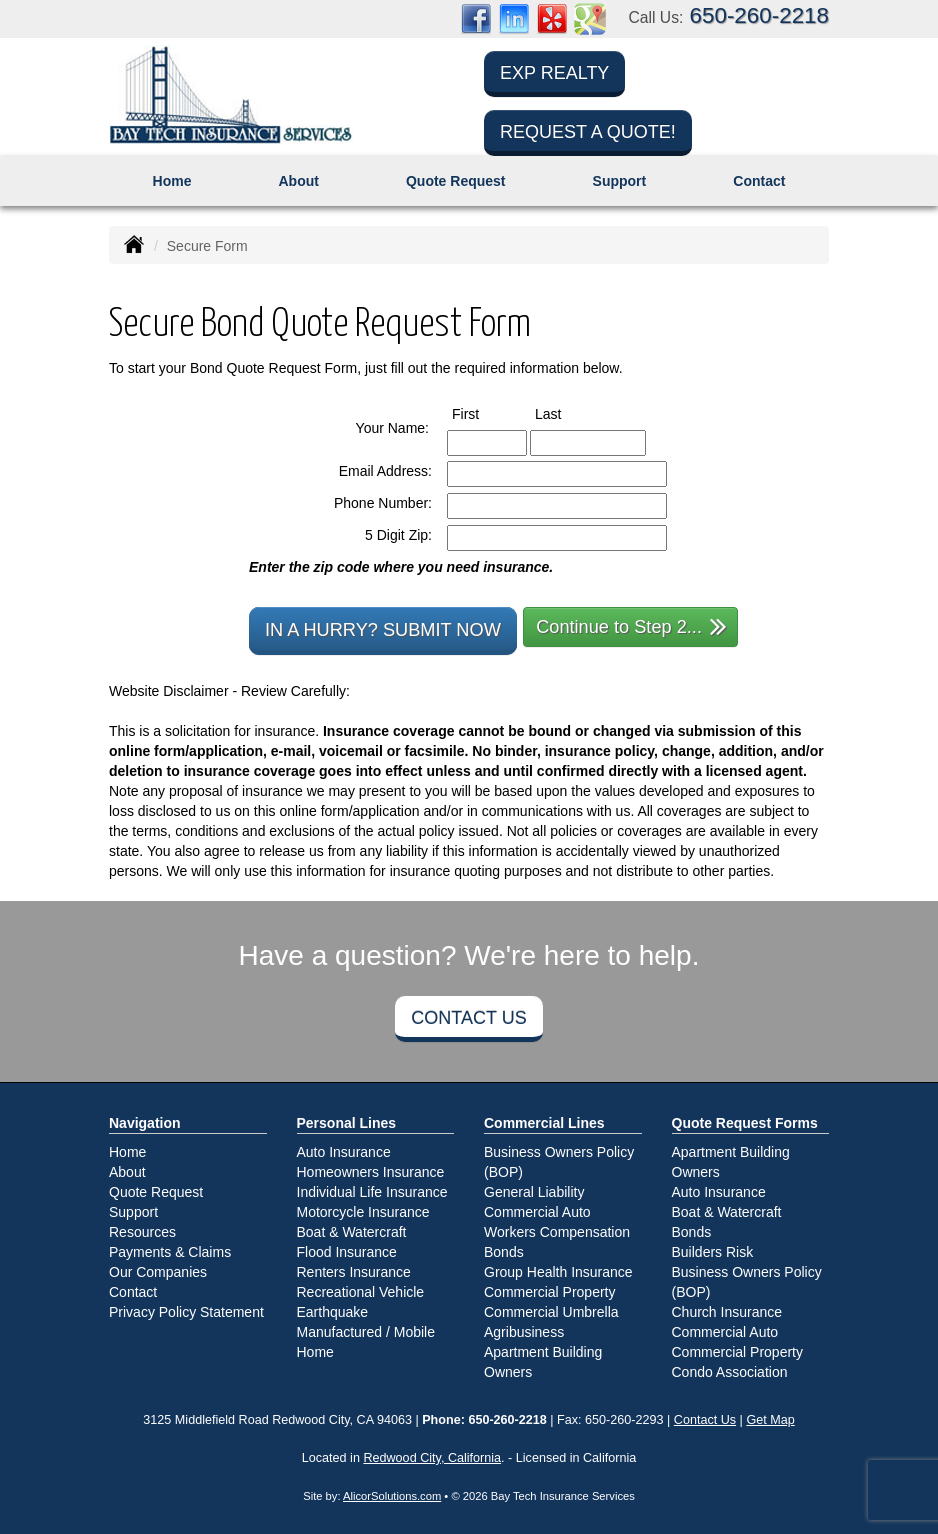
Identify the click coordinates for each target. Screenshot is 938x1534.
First (484, 413)
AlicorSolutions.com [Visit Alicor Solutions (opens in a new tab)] (392, 1496)
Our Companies (158, 1272)
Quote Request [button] (456, 181)
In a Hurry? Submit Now (383, 630)
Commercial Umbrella (551, 1312)
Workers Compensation (557, 1232)
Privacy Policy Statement (186, 1312)
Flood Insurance (347, 1252)
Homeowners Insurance (371, 1172)
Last (566, 413)
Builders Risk (713, 1252)
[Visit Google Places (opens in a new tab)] (590, 18)
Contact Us (468, 1018)
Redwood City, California (432, 1458)
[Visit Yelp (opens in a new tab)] (552, 18)
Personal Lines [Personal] (347, 1123)
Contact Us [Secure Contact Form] (705, 1420)
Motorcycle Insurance (363, 1212)
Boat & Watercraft (352, 1232)
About (298, 181)
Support (133, 1212)
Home (172, 181)
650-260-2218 (759, 15)
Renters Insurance (354, 1272)
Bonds (504, 1252)
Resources (142, 1232)
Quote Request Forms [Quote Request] (745, 1123)
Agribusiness (524, 1332)
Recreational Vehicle (361, 1292)
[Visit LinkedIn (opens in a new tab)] (514, 18)
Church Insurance (727, 1312)
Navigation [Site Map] (145, 1123)
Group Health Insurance (558, 1272)
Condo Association (730, 1372)
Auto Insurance (344, 1152)
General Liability (534, 1192)
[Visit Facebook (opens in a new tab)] (476, 18)
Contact (759, 181)
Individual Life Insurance (372, 1192)
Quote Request (156, 1192)
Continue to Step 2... (631, 625)
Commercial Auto (537, 1212)
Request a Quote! (588, 132)
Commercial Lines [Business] (544, 1123)
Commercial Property (549, 1292)
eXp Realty (554, 73)
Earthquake (333, 1312)
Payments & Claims (170, 1252)
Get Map (770, 1420)
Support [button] (620, 181)
